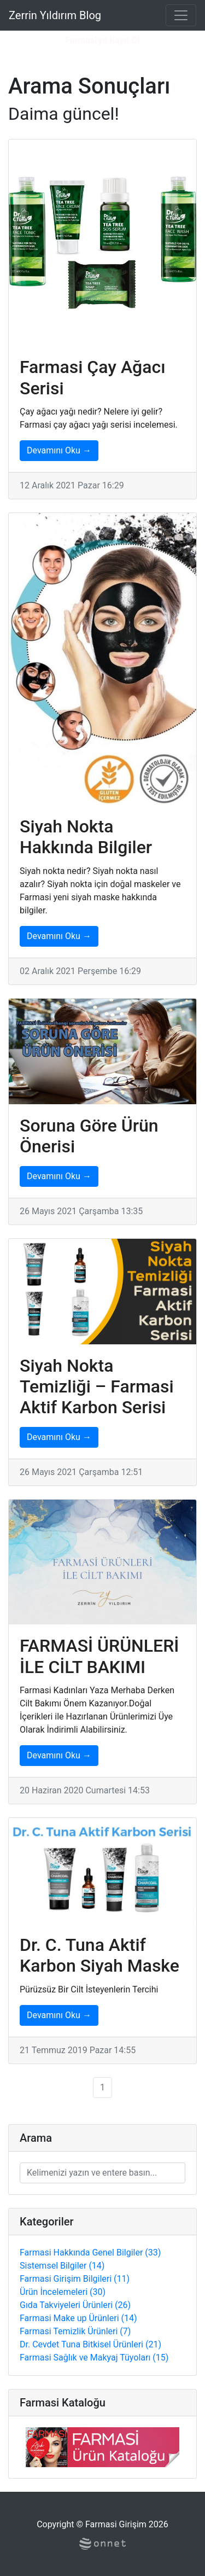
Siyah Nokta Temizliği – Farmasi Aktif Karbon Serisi (97, 1386)
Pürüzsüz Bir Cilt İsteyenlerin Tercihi (89, 1989)
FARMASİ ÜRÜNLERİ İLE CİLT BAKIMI (99, 1656)
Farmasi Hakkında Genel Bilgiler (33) (90, 2252)
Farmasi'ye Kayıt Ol (102, 40)
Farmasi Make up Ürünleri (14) (78, 2318)
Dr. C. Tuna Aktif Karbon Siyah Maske (99, 1955)
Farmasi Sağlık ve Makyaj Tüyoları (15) (94, 2357)
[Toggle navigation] (181, 15)
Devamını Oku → (59, 450)
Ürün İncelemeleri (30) (63, 2292)
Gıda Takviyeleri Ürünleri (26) (75, 2305)
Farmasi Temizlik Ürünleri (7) (75, 2331)
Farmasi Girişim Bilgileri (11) (75, 2279)
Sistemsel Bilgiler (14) (62, 2265)
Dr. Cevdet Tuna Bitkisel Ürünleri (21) (90, 2344)
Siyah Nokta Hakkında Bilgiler (86, 837)
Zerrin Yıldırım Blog (55, 15)
